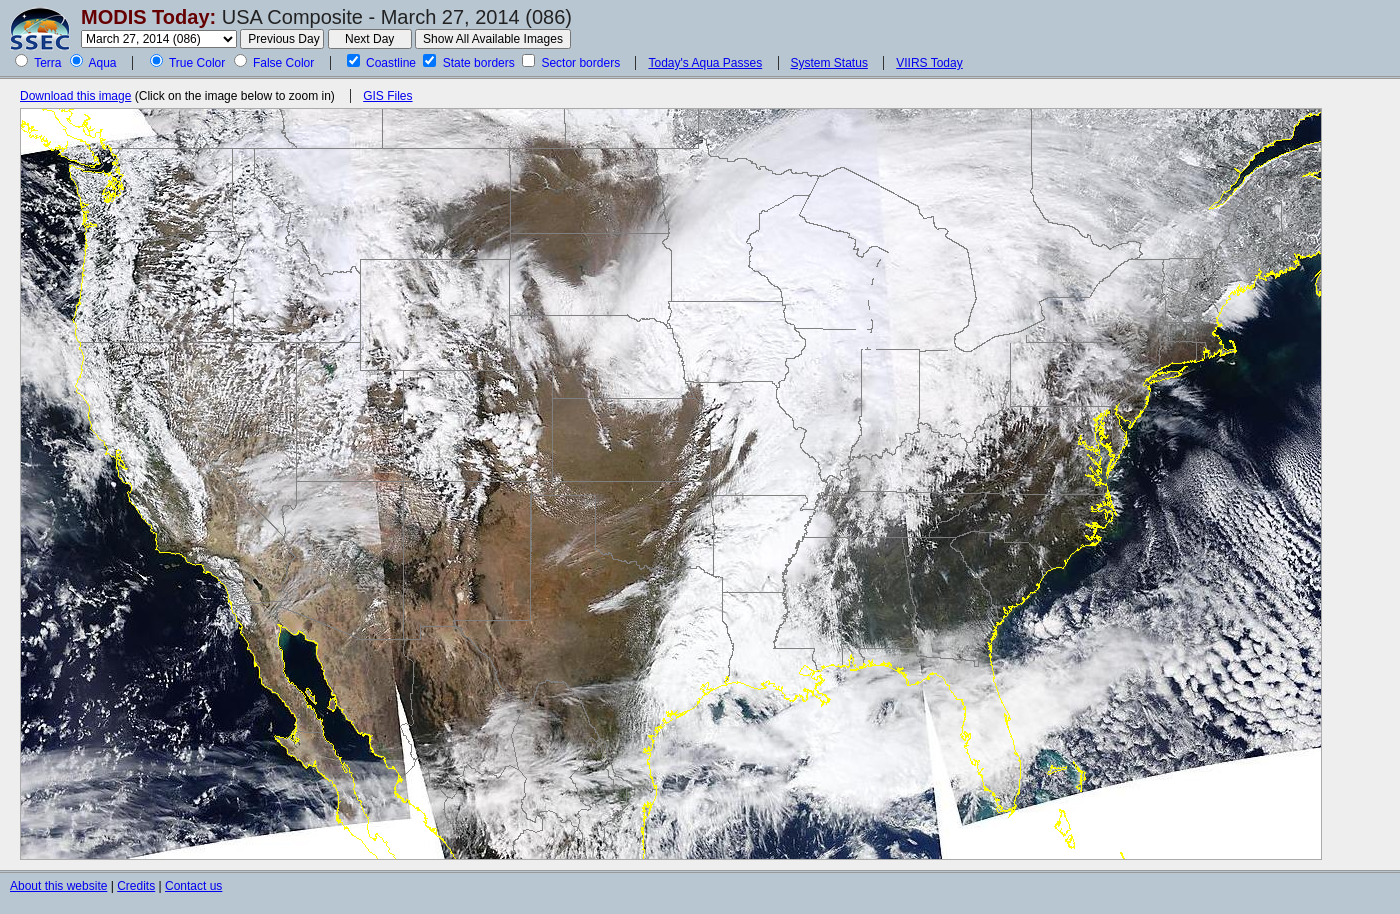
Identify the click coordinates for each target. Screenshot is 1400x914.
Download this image (75, 96)
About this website (58, 886)
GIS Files (387, 96)
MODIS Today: (148, 17)
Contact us (193, 886)
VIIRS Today (929, 63)
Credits (136, 886)
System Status (829, 63)
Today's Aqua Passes (705, 63)
